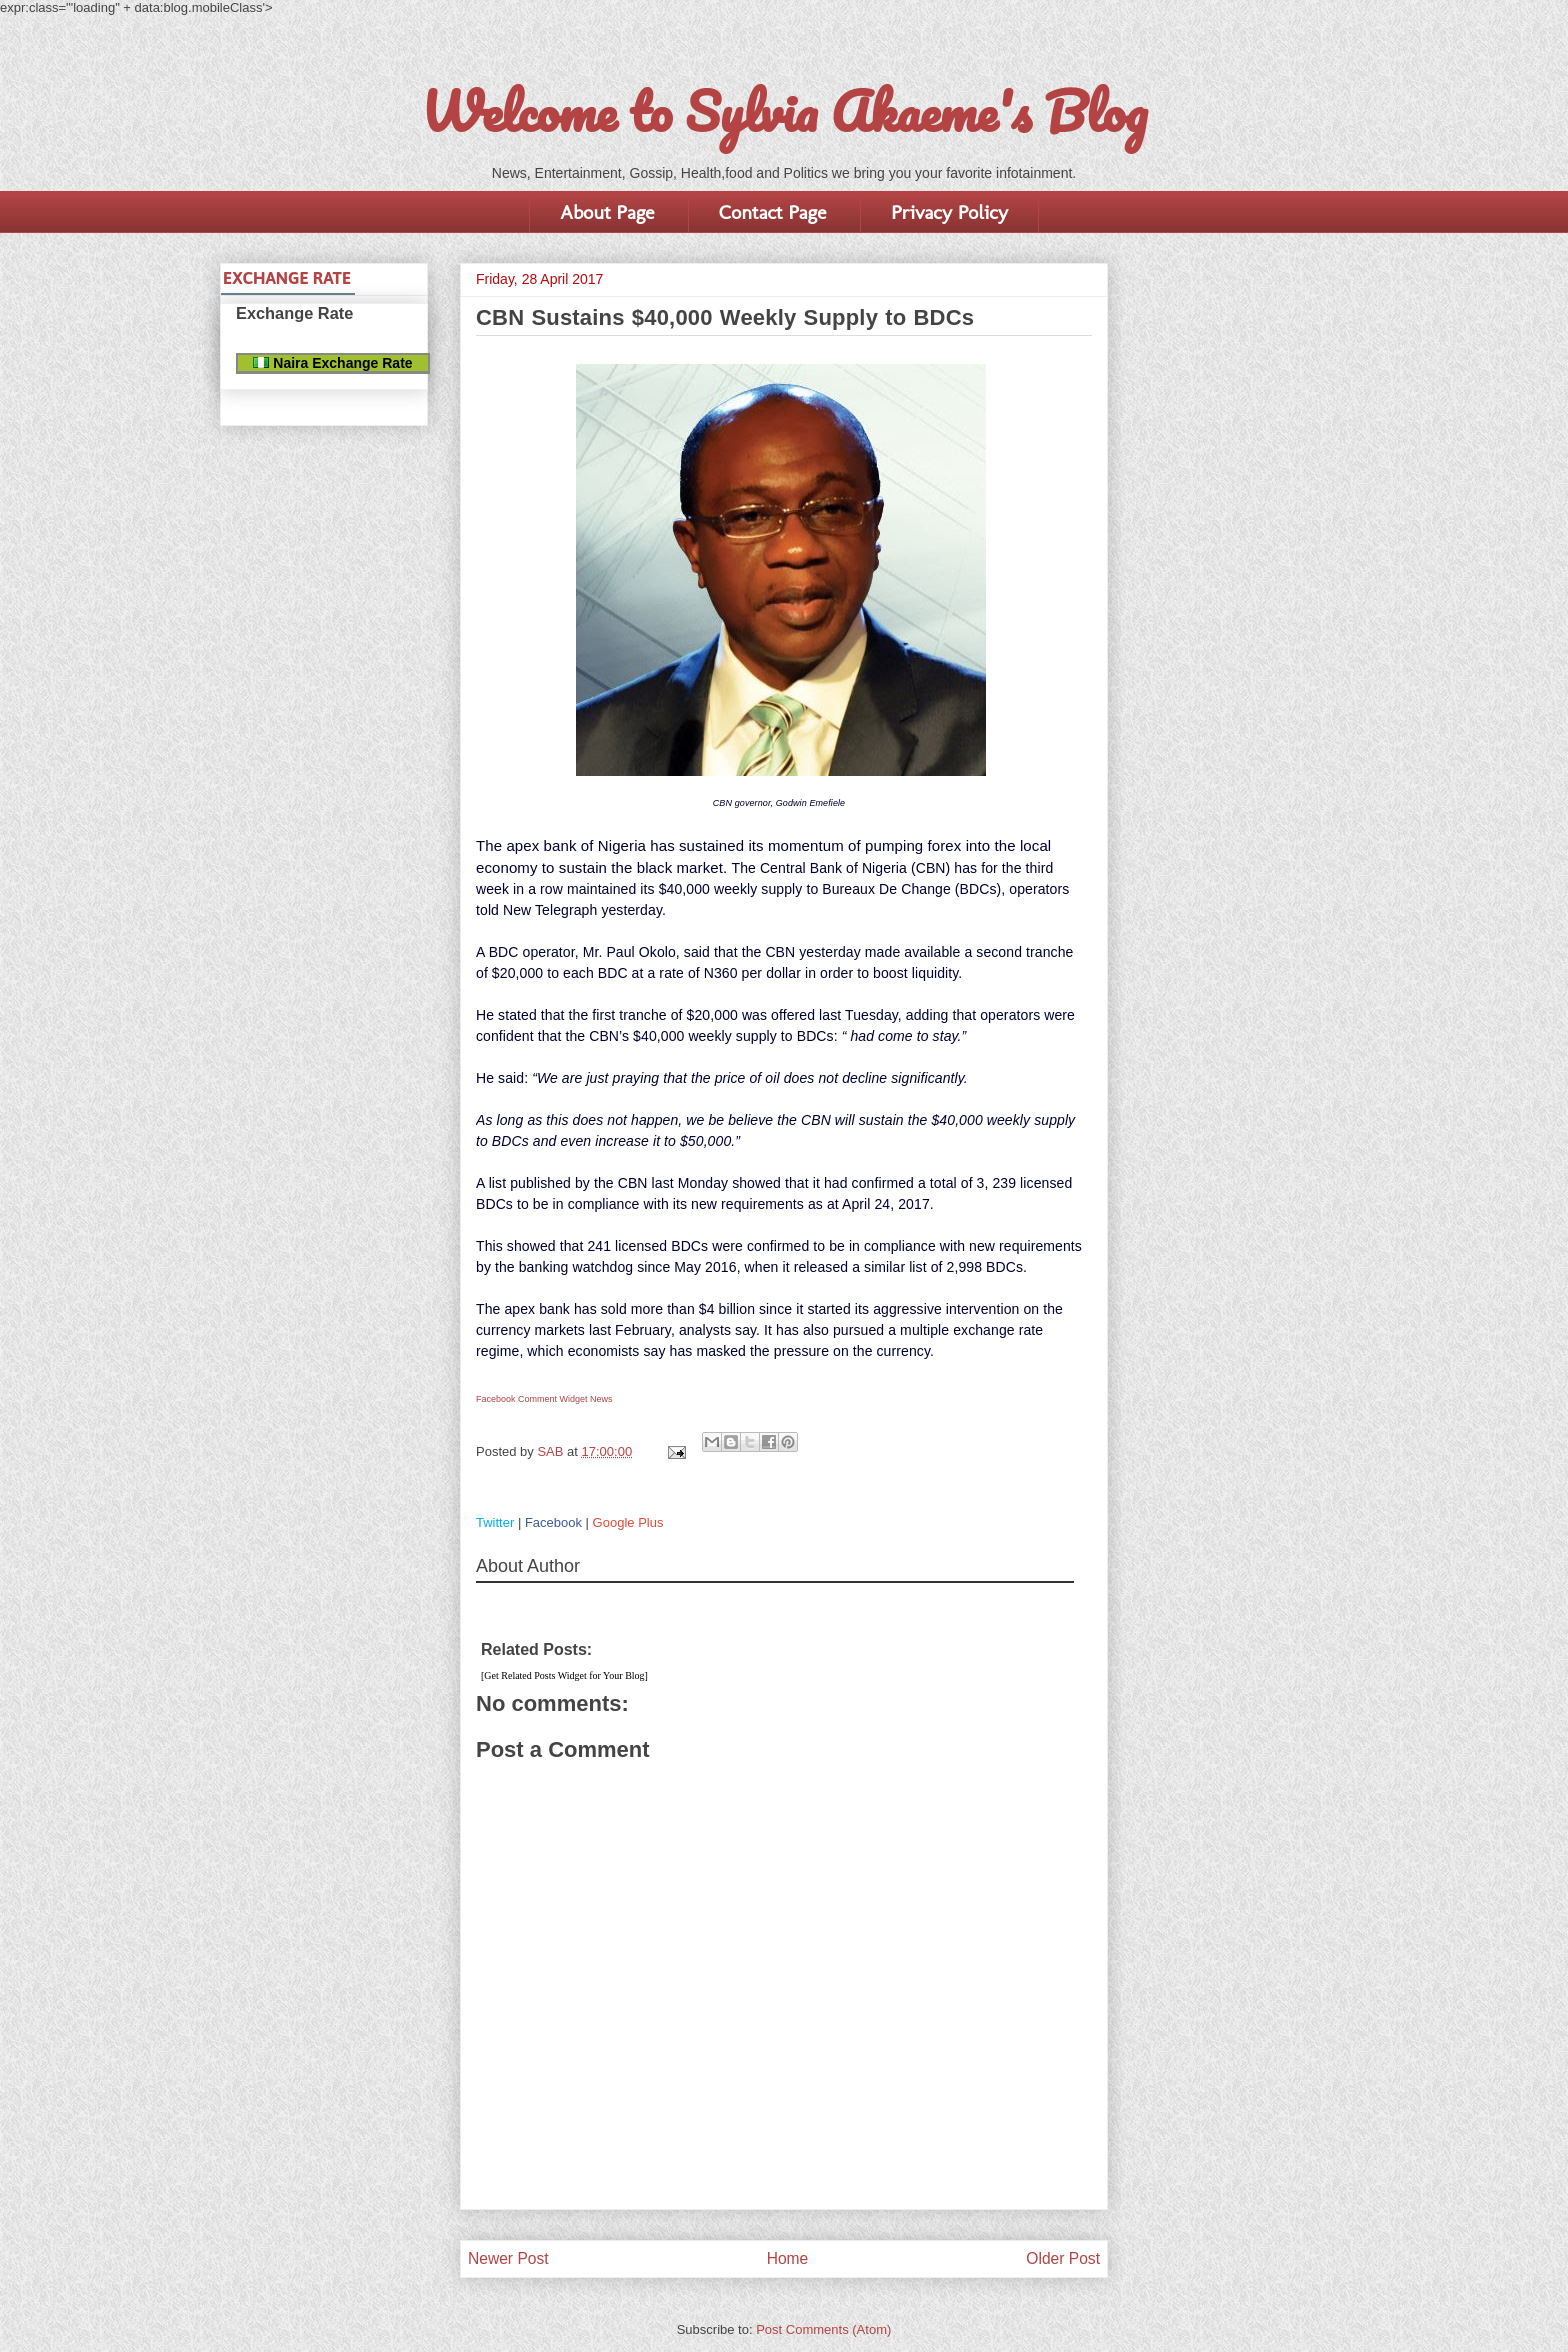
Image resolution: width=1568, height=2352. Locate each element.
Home (788, 2258)
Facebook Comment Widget (532, 1399)
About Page (607, 212)
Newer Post (508, 2258)
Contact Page (772, 212)
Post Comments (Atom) (823, 2329)
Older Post (1063, 2258)
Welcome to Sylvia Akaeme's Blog (784, 111)
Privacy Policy (949, 212)
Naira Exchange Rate (332, 363)
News (601, 1399)
